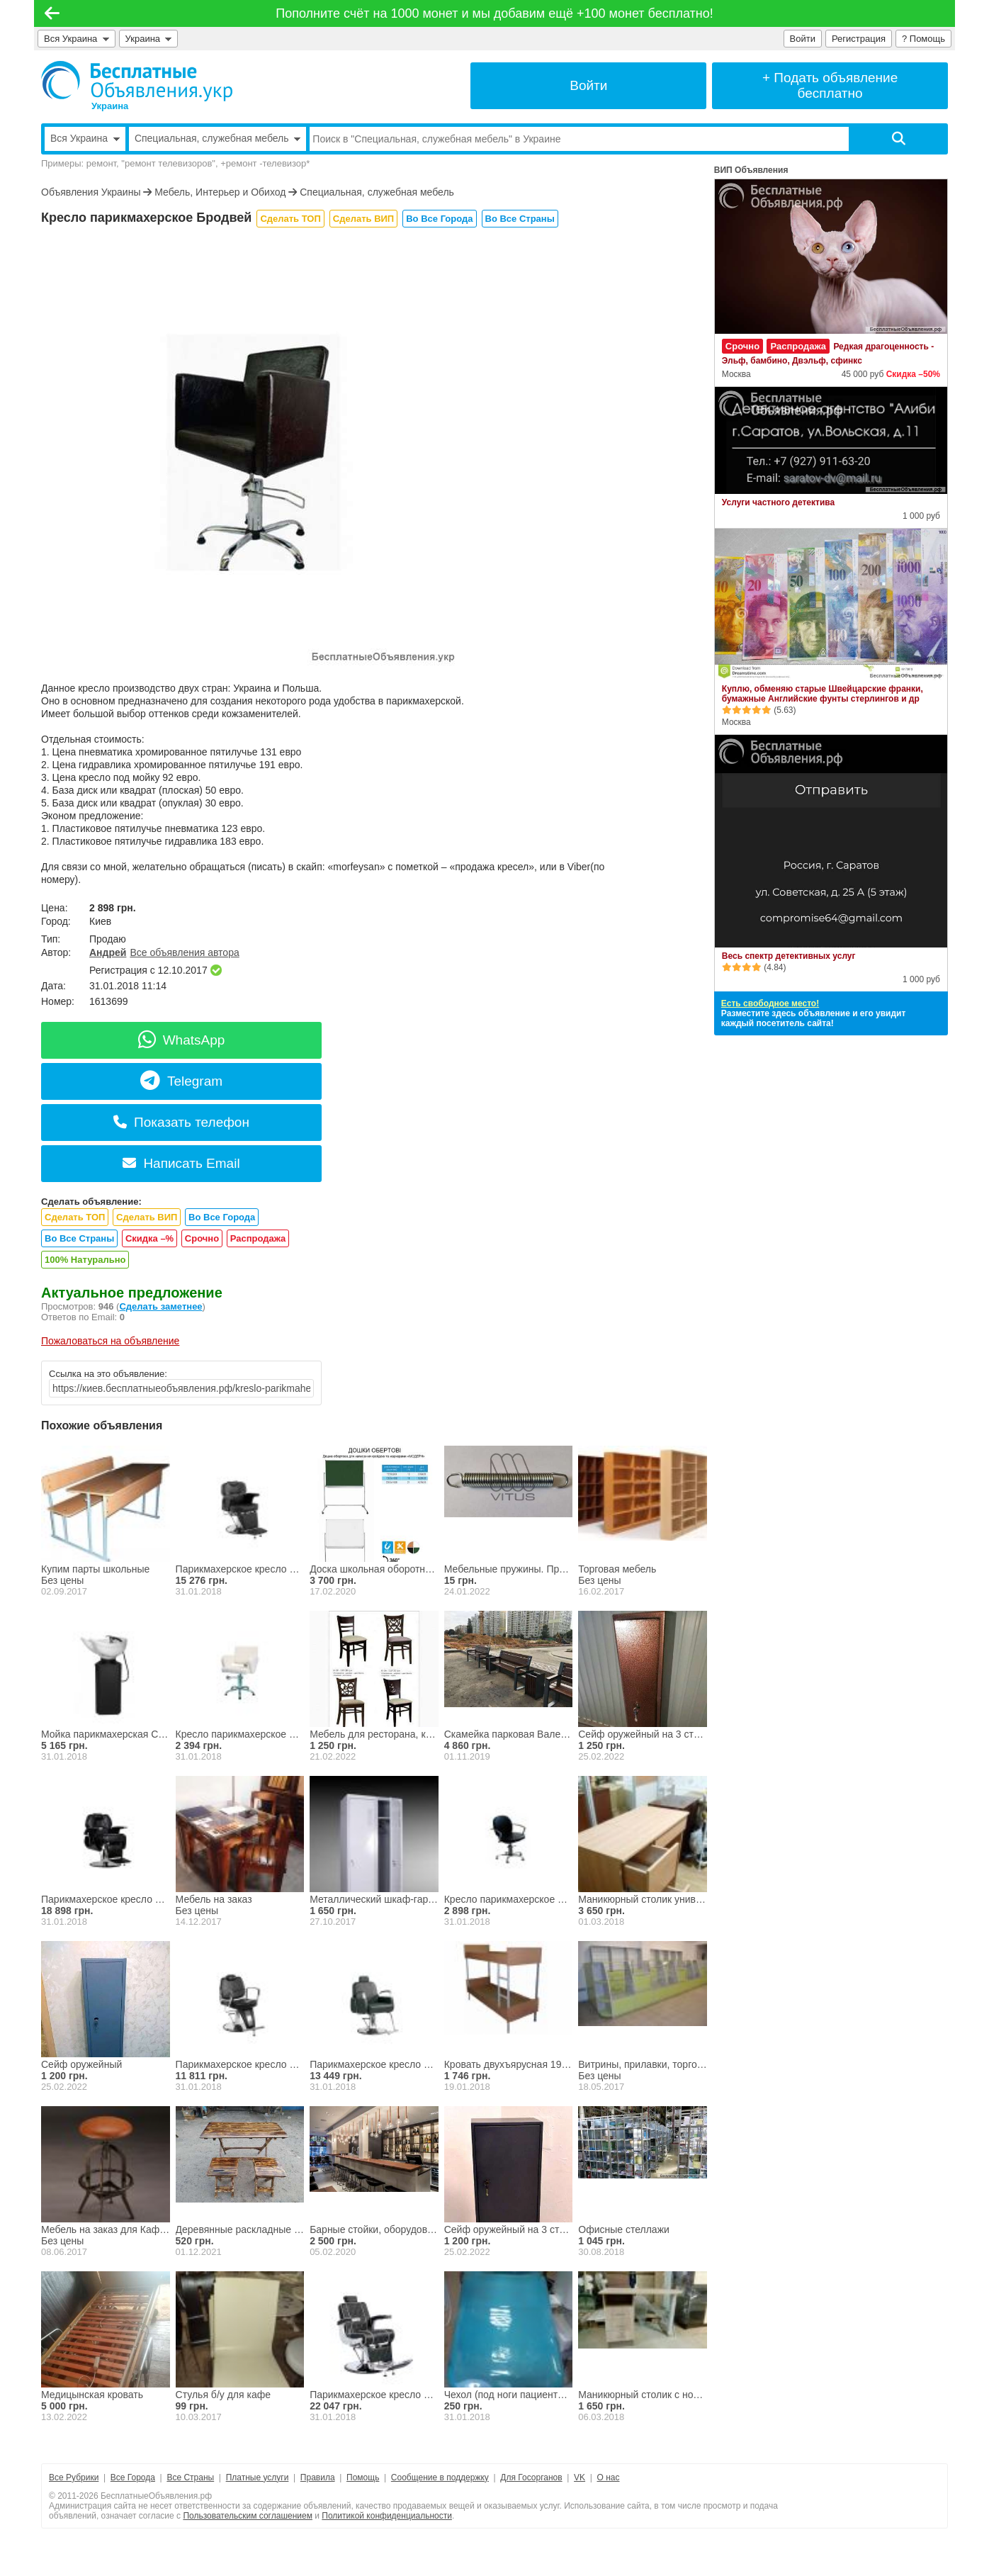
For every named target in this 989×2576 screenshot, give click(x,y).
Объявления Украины (90, 192)
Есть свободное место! (770, 1003)
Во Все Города (439, 218)
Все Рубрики (73, 2477)
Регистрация (859, 38)
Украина (148, 38)
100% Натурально (85, 1259)
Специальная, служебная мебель (377, 192)
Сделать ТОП (290, 218)
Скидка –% (149, 1238)
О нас (608, 2477)
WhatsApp (181, 1040)
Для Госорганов (531, 2477)
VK (579, 2477)
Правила (317, 2477)
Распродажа (258, 1238)
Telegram (181, 1081)
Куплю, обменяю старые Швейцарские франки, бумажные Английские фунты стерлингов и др (822, 694)
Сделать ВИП (363, 218)
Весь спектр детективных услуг (789, 956)
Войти (802, 38)
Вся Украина (76, 38)
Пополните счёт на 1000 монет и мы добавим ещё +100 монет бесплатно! (494, 13)
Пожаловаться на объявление (110, 1340)
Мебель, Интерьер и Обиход (220, 192)
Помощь (362, 2477)
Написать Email (181, 1163)
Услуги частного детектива (778, 502)
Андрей (107, 952)
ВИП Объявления (751, 170)
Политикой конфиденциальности (387, 2516)
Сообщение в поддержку (440, 2477)
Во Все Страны (520, 218)
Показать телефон (181, 1122)
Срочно (202, 1238)
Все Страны (190, 2477)
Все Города (133, 2477)
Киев (100, 921)
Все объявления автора (184, 952)
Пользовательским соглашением (247, 2516)
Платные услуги (257, 2477)
